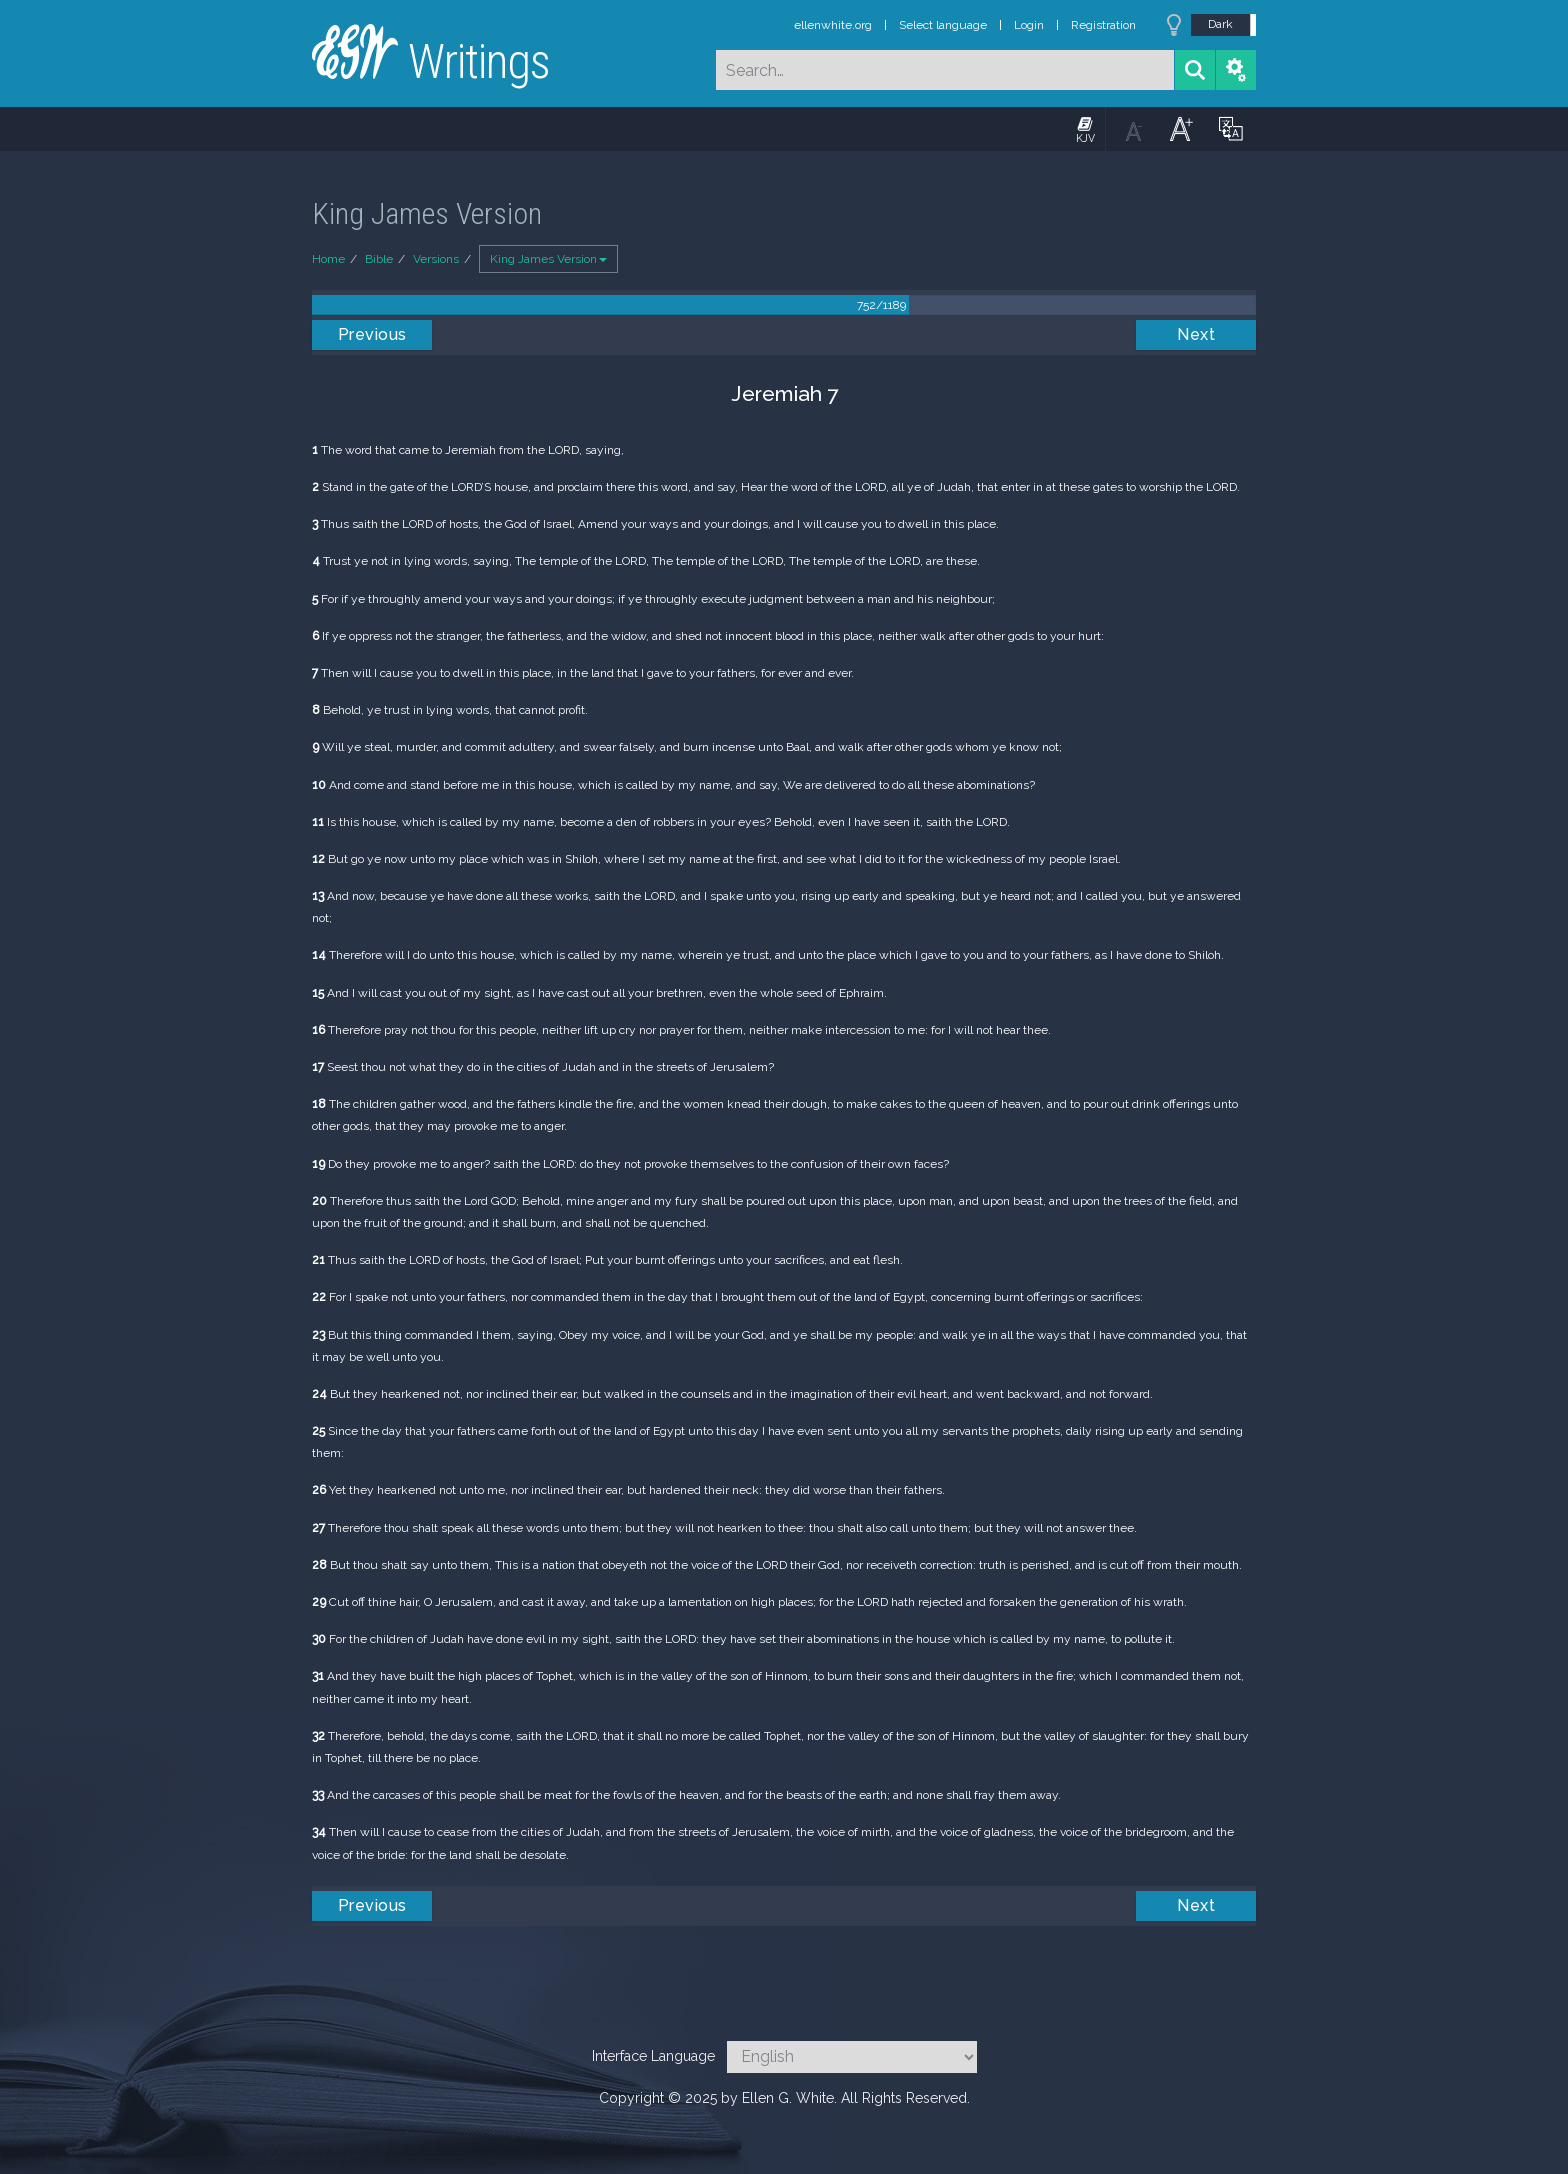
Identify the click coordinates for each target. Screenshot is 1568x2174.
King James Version (548, 259)
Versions (436, 259)
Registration (1103, 25)
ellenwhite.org (833, 25)
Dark (1220, 24)
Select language (943, 25)
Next (1196, 334)
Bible (379, 259)
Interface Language (653, 2056)
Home (328, 259)
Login (1029, 25)
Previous (372, 334)
